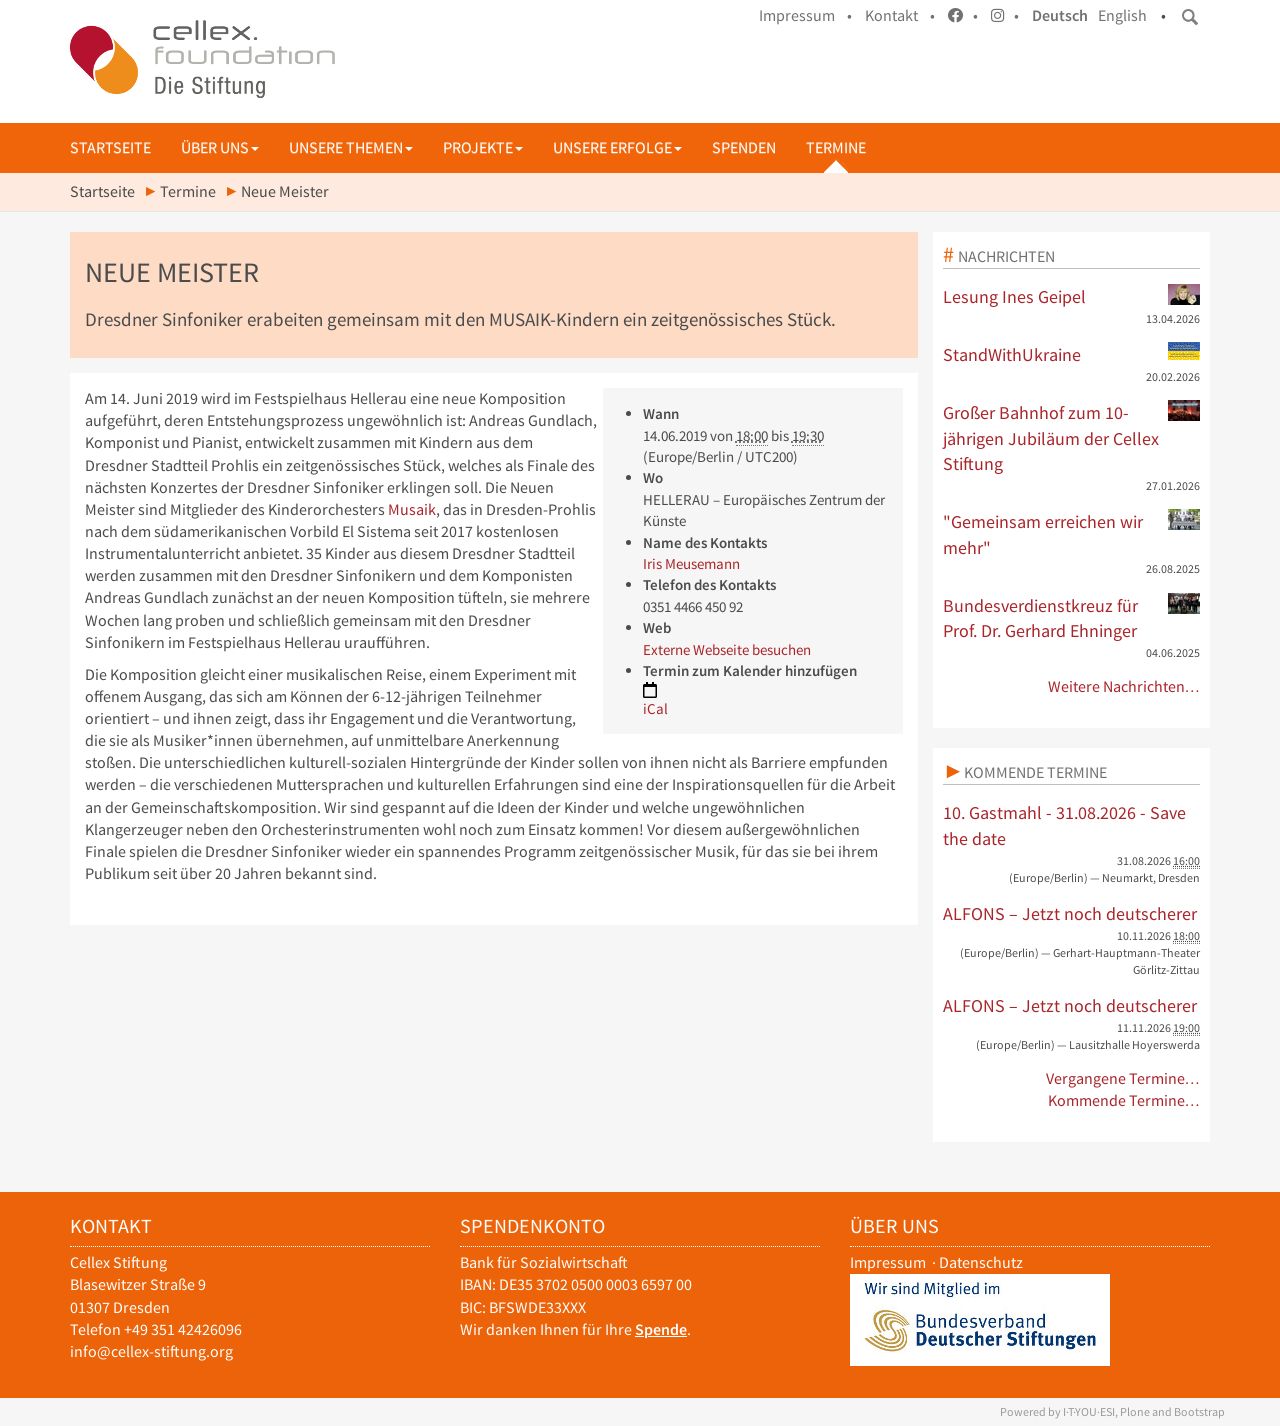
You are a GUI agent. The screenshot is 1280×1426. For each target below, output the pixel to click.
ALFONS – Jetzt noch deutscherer (1070, 913)
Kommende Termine (1035, 772)
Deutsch (1060, 15)
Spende (661, 1329)
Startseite (110, 147)
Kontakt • (900, 15)
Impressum (888, 1262)
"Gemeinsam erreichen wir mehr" (1072, 534)
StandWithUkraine (1072, 354)
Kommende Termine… (1124, 1100)
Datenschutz (981, 1262)
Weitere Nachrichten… (1124, 686)
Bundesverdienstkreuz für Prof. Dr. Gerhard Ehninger (1072, 618)
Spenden (744, 147)
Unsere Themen (351, 147)
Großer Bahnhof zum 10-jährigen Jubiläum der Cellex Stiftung (1072, 437)
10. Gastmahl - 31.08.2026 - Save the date (1064, 825)
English (1122, 15)
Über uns (220, 147)
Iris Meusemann (691, 563)
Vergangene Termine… (1123, 1078)
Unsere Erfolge (617, 147)
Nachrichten (1006, 256)
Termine (836, 147)
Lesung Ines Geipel (1072, 296)
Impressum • (805, 15)
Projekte (483, 147)
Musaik (412, 509)
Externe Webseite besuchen (727, 649)
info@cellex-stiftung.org (151, 1351)
